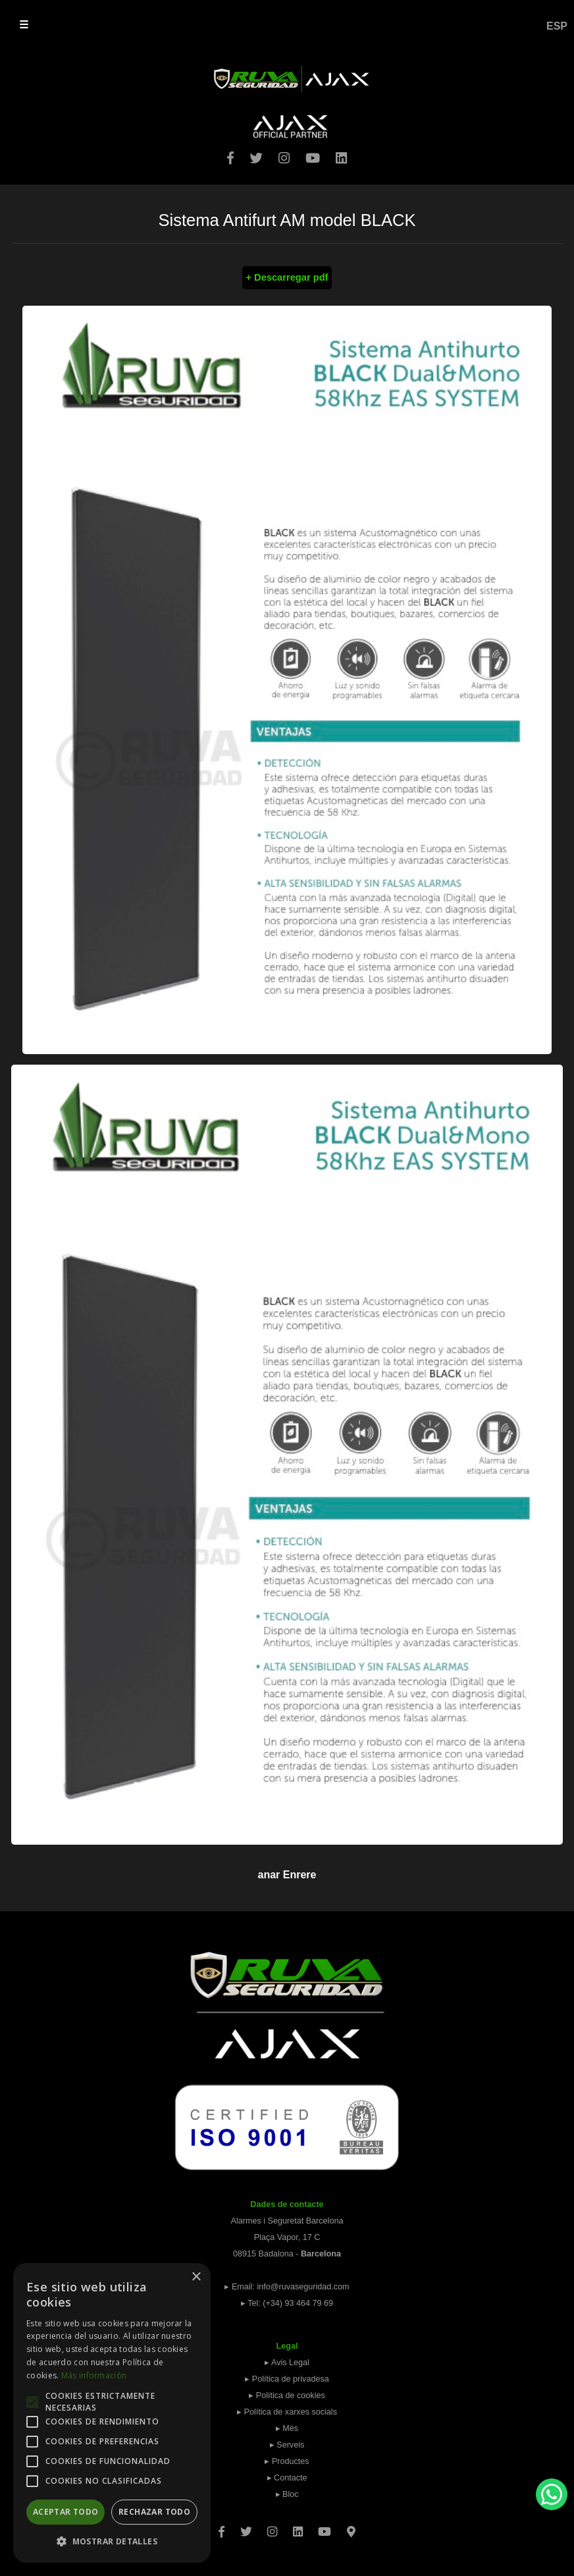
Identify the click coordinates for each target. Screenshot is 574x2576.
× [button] (196, 2277)
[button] (111, 2541)
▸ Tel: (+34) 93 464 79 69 (287, 2303)
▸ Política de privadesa (286, 2379)
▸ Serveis (287, 2445)
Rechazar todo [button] (154, 2511)
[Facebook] (221, 2527)
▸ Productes (287, 2461)
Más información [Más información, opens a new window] (94, 2375)
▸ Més (287, 2428)
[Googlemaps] (351, 2527)
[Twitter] (246, 2527)
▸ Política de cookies (287, 2395)
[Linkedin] (297, 2527)
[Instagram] (272, 2527)
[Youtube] (324, 2527)
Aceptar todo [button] (66, 2511)
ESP (556, 26)
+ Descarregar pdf (287, 277)
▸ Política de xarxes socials (287, 2412)
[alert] (112, 2413)
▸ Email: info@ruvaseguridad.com (286, 2286)
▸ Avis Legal (287, 2362)
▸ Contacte (287, 2477)
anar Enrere (287, 1874)
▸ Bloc (287, 2494)
